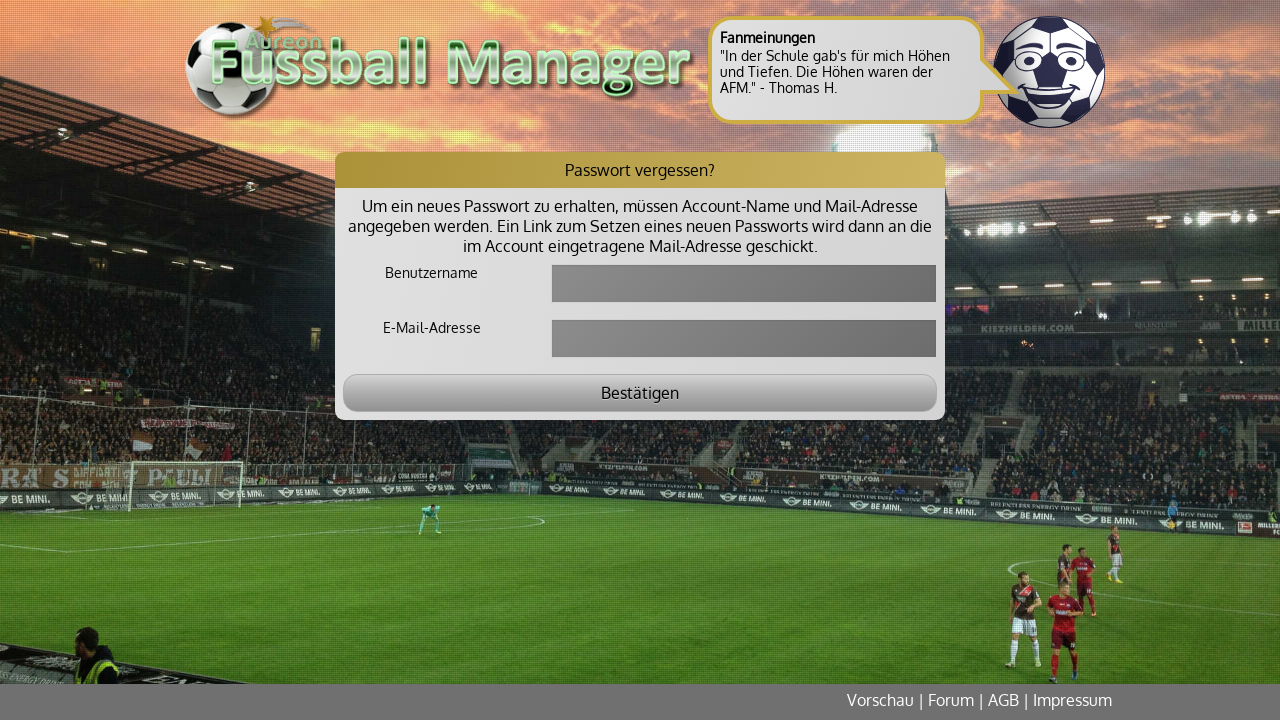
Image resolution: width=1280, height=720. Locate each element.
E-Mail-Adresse (432, 327)
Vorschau (880, 700)
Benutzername (431, 272)
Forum (951, 700)
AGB (1003, 700)
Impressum (1072, 700)
